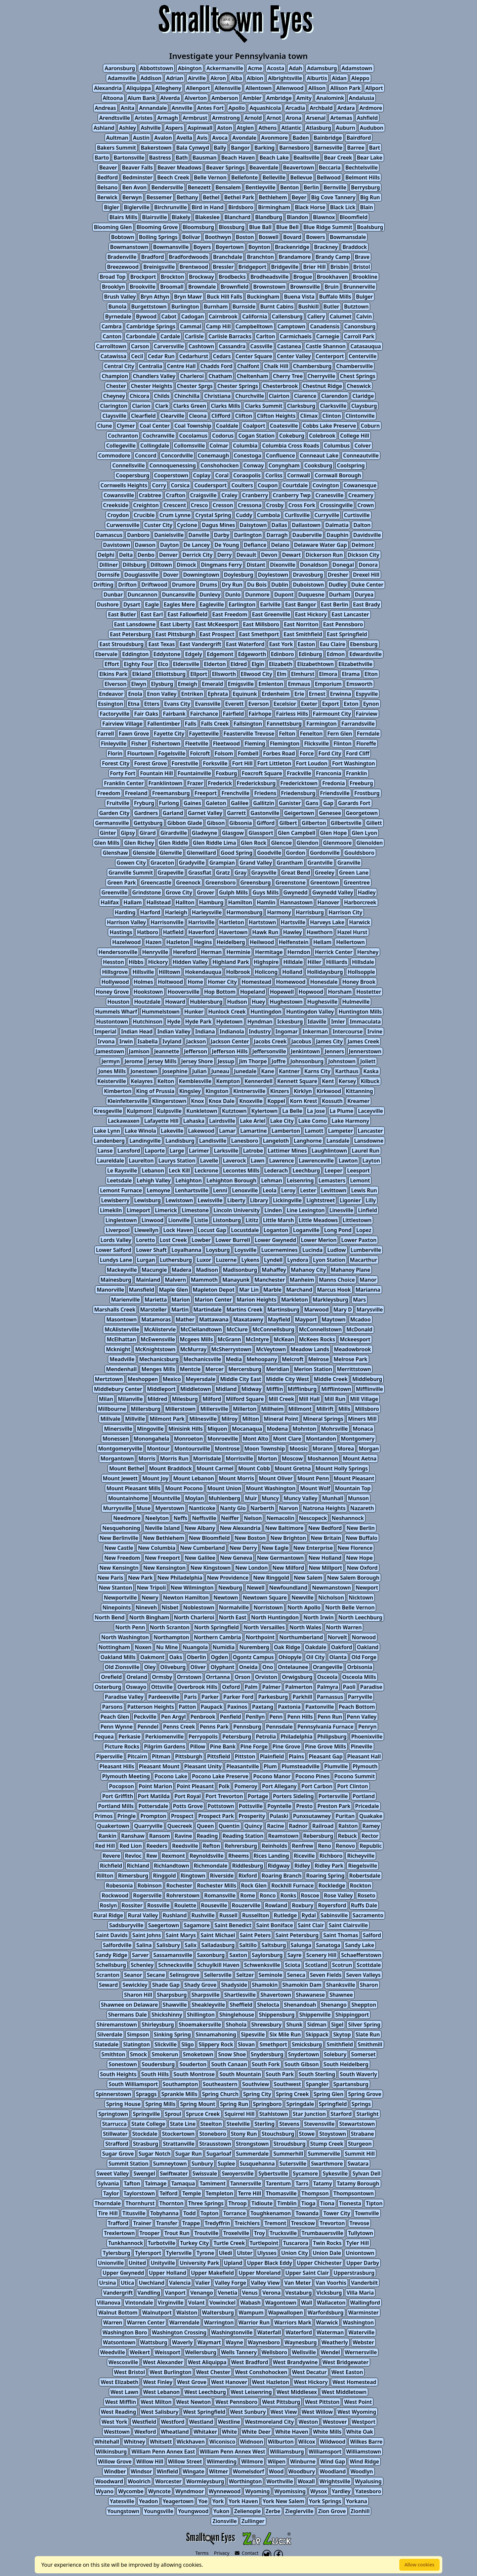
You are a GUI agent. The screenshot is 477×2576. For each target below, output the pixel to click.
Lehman (271, 1180)
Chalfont (248, 366)
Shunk (294, 2024)
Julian (199, 1071)
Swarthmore (327, 2163)
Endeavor (111, 693)
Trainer (142, 2223)
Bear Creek (338, 157)
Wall (306, 2302)
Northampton (171, 1637)
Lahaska (193, 1120)
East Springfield (347, 634)
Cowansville (119, 495)
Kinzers (279, 1091)
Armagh (167, 117)
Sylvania (108, 2183)
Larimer (199, 1150)
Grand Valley (255, 862)
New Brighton (288, 1538)
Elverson (115, 684)
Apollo (237, 108)
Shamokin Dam (302, 1984)
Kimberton (117, 1091)
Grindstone (146, 892)
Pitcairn (137, 1756)
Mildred (157, 1399)
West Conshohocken (261, 2372)
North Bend (110, 1617)
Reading (207, 1835)
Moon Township (264, 1448)
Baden (300, 137)
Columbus (337, 445)
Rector (370, 1835)
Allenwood (289, 88)
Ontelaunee (293, 1667)
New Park (140, 1577)
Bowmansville (171, 247)
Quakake (370, 1816)
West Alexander (163, 2362)
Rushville (203, 1915)
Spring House (123, 2104)
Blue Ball (260, 227)
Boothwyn (218, 237)
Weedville (112, 2352)
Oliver (198, 1667)
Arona (293, 117)
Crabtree (150, 495)
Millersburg (145, 1408)
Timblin (286, 2203)
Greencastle (156, 882)
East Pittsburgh (175, 634)
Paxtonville (319, 1706)
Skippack (317, 2034)
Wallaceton (331, 2302)
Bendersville (167, 187)
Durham (339, 594)
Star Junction (309, 2114)
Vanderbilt (364, 2282)
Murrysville (117, 1508)
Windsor (141, 2471)
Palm (251, 1687)
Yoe (202, 2501)
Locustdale (245, 1230)
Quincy (253, 1826)
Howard (175, 1001)
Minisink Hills (185, 1428)
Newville (302, 1597)
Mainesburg (116, 1279)
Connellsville (128, 465)
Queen (205, 1826)
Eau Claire (332, 644)
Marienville (125, 1299)
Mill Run (335, 1399)
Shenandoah (300, 2004)
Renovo (345, 1845)
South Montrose (194, 2074)
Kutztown (234, 1111)
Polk (224, 1786)
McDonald (359, 1329)
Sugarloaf (218, 2153)
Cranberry (255, 495)
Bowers (315, 237)
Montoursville (192, 1448)
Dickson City (363, 554)
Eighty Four (138, 664)
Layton (371, 1160)
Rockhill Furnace (292, 1885)
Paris (190, 1696)
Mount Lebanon (193, 1478)
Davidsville (367, 535)
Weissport (167, 2352)
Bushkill (308, 306)
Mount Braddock (170, 1468)
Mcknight (118, 1349)
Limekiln (111, 1210)
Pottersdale (153, 1806)
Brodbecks (232, 276)
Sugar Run (188, 2153)
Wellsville (304, 2352)
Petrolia (266, 1736)
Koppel (276, 1101)
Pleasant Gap (325, 1756)
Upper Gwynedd (123, 2272)
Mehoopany (261, 1359)
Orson (242, 1677)
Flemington (284, 743)
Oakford (341, 1647)
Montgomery (357, 1438)
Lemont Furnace (121, 1190)
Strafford (116, 2143)
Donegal (343, 564)
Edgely (193, 654)
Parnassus (330, 1696)
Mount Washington (271, 1488)
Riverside (222, 1875)
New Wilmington (192, 1587)
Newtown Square (265, 1597)
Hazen (154, 942)
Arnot (274, 117)
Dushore (108, 604)
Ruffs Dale (364, 1905)
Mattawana (214, 1319)
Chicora (139, 396)
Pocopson (121, 1786)
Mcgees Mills (196, 1339)
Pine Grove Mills (325, 1746)
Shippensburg (276, 2014)
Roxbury (302, 1905)
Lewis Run (364, 1190)
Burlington (185, 306)
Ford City (330, 753)
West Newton (193, 2402)
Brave (362, 257)
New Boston (250, 1538)
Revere (111, 1855)
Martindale (208, 1309)
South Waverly (358, 2074)
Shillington (201, 2014)
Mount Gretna (293, 1468)
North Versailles (264, 1627)
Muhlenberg (224, 1498)
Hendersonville (118, 952)
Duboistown (308, 584)
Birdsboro (240, 207)
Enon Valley (161, 693)
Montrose (227, 1448)
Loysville (246, 1250)
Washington (358, 2322)
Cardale (170, 336)
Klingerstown (169, 1101)
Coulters (242, 485)
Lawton (348, 1160)
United (137, 2262)
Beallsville (306, 157)
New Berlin (360, 1528)
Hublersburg (206, 1001)
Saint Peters (255, 1935)
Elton (371, 674)
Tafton (132, 2183)
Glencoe (281, 842)
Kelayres (141, 1081)
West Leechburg (205, 2392)
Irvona (106, 1041)
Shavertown (275, 1994)
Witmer (218, 2471)
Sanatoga (328, 1945)
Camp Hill (218, 326)
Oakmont (152, 1657)
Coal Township (192, 425)
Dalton (361, 525)
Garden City (114, 813)
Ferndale (368, 733)
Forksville (215, 763)
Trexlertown (119, 2233)
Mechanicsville (202, 1359)
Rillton (105, 1875)
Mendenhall (121, 1369)
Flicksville (316, 743)
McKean (284, 1339)
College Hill (354, 435)
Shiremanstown (117, 2024)
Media (234, 1359)
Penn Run (330, 1716)
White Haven (291, 2431)
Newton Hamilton (186, 1597)
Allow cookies (419, 2564)
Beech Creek (173, 177)
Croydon (118, 515)
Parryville (360, 1696)
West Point (358, 2402)
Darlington (248, 535)
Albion (255, 78)
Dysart (131, 604)
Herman (211, 952)
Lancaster (370, 1130)
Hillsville (143, 972)
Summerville (324, 2153)
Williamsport (325, 2451)
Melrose (318, 1359)
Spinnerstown (113, 2094)
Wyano (104, 2491)
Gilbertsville (346, 823)
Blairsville (154, 217)
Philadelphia (296, 1736)
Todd (189, 2213)
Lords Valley (116, 1240)
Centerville (362, 356)
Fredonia (333, 783)
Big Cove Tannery (333, 197)
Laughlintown (329, 1150)
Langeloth (276, 1140)
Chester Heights (151, 386)
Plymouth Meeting (126, 1776)
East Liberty (175, 624)
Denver (168, 554)
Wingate (193, 2471)
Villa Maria (360, 2292)
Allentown (258, 88)
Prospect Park (216, 1816)
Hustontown (112, 1021)
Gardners (146, 813)
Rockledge (332, 1885)
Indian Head (136, 1031)
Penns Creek (179, 1726)
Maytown (334, 1319)
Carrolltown (111, 346)
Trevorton (332, 2223)
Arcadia (295, 108)
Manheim (302, 1279)
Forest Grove (150, 763)
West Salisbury (160, 2411)
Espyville (367, 693)
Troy (259, 2233)
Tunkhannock (125, 2243)
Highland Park (230, 962)
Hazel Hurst (352, 932)
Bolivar (191, 237)
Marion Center (213, 1299)
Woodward (109, 2481)
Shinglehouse (236, 2014)
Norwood (364, 1637)
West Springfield (204, 2411)
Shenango (334, 2004)
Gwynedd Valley (332, 892)
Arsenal (315, 117)
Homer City (222, 981)
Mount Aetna (359, 1458)
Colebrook (322, 435)
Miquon (217, 1428)
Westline (229, 2421)
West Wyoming (356, 2411)
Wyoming (257, 2491)
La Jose (316, 1111)
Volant (196, 2302)
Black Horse (310, 207)
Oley (149, 1667)
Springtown (113, 2114)
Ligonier (350, 1200)
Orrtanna (218, 1677)
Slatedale (106, 2044)
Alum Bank (142, 98)
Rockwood (115, 1895)
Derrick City (197, 554)
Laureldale (110, 1160)
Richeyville (360, 1855)
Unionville (111, 2262)
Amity (304, 98)
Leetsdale (119, 1180)
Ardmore (371, 108)
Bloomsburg (198, 227)
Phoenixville (367, 1736)
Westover (335, 2421)
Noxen (143, 1647)
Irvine (374, 1031)
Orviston (266, 1677)
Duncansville (178, 594)
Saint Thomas (340, 1935)
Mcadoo (360, 1319)
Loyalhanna (186, 1250)
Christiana (217, 396)
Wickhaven (191, 2441)
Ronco (268, 1895)
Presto (304, 1806)
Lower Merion (319, 1240)
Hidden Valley (190, 962)
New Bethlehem (163, 1538)
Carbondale (141, 336)
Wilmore (252, 2461)
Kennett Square (297, 1081)
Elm (281, 674)
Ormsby (162, 1677)
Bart (374, 147)
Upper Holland (167, 2272)
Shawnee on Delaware (129, 2004)
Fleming (254, 743)
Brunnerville (359, 286)
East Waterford (245, 644)
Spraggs (146, 2094)
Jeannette (166, 1051)
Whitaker (205, 2431)
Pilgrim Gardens (164, 1746)
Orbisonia (359, 1667)
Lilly (371, 1200)
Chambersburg (312, 366)
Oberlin (196, 1657)
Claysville (114, 415)
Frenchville (235, 793)
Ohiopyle (290, 1657)
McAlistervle (160, 1329)
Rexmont (173, 1855)
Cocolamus (193, 435)
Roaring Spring (325, 1875)
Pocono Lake (170, 1776)
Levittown (333, 1190)
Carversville (169, 346)
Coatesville (284, 425)
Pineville (361, 1746)
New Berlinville (119, 1538)
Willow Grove (115, 2461)
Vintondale (139, 2302)
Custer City (158, 525)
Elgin (257, 664)
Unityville (163, 2262)
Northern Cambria (217, 1637)
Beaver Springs (225, 167)
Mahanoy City (308, 1269)
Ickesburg (290, 1021)
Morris (147, 1458)
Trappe (191, 2223)
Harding (125, 912)
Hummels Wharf (116, 1011)
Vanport (175, 2292)
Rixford (247, 1875)
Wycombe (131, 2491)
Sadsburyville (126, 1925)
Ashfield (367, 117)
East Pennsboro (343, 624)
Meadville (121, 1359)
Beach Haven (238, 157)
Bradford (152, 257)
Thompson (315, 2193)
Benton (289, 187)
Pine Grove (286, 1746)
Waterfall (269, 2332)
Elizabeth (280, 664)
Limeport (138, 1210)
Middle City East (240, 1379)
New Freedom (122, 1557)
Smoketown (198, 2054)
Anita (127, 108)
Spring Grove (364, 2094)
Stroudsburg (290, 2143)
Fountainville (194, 773)
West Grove (191, 2382)
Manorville (110, 1289)
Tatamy (322, 2183)
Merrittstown (354, 1369)
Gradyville (192, 862)
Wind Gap (332, 2461)
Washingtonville (231, 2332)
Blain (366, 207)
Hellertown (350, 942)
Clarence (305, 396)
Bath (182, 157)
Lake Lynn (107, 1130)
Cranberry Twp (292, 495)
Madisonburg (240, 1269)
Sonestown (122, 2064)
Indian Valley (173, 1031)
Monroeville (222, 1438)
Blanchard (237, 217)
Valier (202, 2282)
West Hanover (229, 2382)
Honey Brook (358, 981)
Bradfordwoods (188, 257)
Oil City (315, 1657)
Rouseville (214, 1905)
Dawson (145, 545)
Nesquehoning (121, 1528)
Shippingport (352, 2014)
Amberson (224, 98)
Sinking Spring (172, 2034)
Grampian (222, 862)
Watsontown (119, 2342)
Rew (151, 1855)
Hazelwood (126, 942)
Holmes (143, 981)
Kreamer (358, 1101)
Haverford (201, 932)
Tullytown (360, 2233)
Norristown (267, 1607)
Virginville (171, 2302)
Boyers (202, 247)
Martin (180, 1309)
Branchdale (227, 257)
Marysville (370, 1309)
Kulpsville (169, 1111)
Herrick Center (334, 952)
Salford (372, 1935)
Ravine (183, 1835)
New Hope (359, 1557)
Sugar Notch (155, 2153)
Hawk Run (265, 932)
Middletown (195, 1389)
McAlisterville (122, 1329)
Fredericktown (299, 783)
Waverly (182, 2342)
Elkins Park (113, 674)
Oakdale (315, 1647)
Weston (308, 2421)
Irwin (126, 1041)
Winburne (303, 2461)
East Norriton (301, 624)
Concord (145, 455)
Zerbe (273, 2511)
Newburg (230, 1587)
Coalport (254, 425)
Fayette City (169, 733)
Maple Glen (173, 1289)
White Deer (256, 2431)
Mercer (214, 1369)
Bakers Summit (116, 147)
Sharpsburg (172, 1994)
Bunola (117, 306)
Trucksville (283, 2233)
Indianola (232, 1031)
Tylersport (148, 2253)
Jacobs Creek (270, 1041)
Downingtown (201, 574)
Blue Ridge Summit (327, 227)
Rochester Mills (216, 1885)
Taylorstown (139, 2193)
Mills (344, 1408)
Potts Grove (188, 1806)
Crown (366, 505)
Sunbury (202, 2163)
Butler (331, 306)
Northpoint (260, 1637)
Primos (103, 1816)
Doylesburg (238, 574)
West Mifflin (120, 2402)
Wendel (330, 2352)
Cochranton (123, 435)
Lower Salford (113, 1250)
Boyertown (230, 247)
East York (281, 644)
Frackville (299, 773)
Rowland (276, 1905)
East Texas (161, 644)
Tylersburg (116, 2253)
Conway (253, 465)
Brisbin (339, 266)
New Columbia (156, 1547)
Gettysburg (148, 823)
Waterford (298, 2332)
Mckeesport (355, 1339)
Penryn (367, 1726)
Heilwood (262, 942)
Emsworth (359, 684)
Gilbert (288, 823)
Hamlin (266, 902)
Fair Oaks (146, 713)
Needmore (127, 1518)
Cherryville (321, 376)
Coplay (202, 475)
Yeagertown (178, 2501)
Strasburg (145, 2143)
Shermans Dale (127, 2014)
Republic (371, 1845)
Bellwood (329, 177)
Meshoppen (143, 1379)
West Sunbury (248, 2411)
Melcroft (293, 1359)
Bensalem (228, 187)
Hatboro (147, 932)
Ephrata (218, 693)
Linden (273, 1210)
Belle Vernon (210, 177)
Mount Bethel (126, 1468)
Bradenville (122, 257)
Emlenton (270, 684)
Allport (374, 88)
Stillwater (115, 2133)
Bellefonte (244, 177)
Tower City (336, 2213)
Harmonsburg (245, 912)
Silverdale (109, 2034)
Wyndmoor (189, 2491)
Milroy (229, 1418)
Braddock (354, 247)
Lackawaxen (124, 1120)
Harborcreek (360, 902)
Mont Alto (255, 1438)
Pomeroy (245, 1786)
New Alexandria (240, 1528)
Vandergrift (118, 2292)
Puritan (345, 1816)
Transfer (167, 2223)
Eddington (135, 654)
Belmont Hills (362, 177)
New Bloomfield (209, 1538)
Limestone (195, 1210)
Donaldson (314, 564)
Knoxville (251, 1101)
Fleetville (196, 743)
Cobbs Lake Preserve (329, 425)
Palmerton (298, 1687)
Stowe (307, 2133)
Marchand (299, 1289)
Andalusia (361, 98)
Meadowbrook (352, 1349)
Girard (148, 832)
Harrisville (201, 922)
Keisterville (112, 1081)
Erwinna (340, 693)
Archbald (321, 108)
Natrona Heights (324, 1508)
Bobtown (122, 237)
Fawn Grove (134, 733)
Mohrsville (334, 1428)
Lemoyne (158, 1190)
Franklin (356, 773)
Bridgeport (252, 266)
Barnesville (328, 147)
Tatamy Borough (358, 2183)
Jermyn (111, 1061)
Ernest (317, 693)
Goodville (269, 852)
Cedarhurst (193, 356)
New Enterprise (313, 1547)
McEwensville (158, 1339)
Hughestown (286, 1001)
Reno (324, 1845)
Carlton (265, 336)
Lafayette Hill (161, 1120)
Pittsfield (218, 1756)
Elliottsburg (171, 674)
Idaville (317, 1021)
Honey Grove (112, 991)
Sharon (369, 1984)
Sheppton (363, 2004)
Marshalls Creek (115, 1309)
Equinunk (245, 693)
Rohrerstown (182, 1895)
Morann (323, 1448)
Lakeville (172, 1130)
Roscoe (310, 1895)
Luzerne (226, 1260)
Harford (150, 912)
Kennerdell (258, 1081)
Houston (119, 1001)
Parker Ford (238, 1696)
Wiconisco (222, 2441)
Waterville (361, 2332)
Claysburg (364, 405)
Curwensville (123, 525)
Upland (233, 2262)
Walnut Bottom (118, 2312)
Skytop (342, 2034)
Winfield (167, 2471)
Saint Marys (181, 1935)
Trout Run (177, 2233)
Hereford (184, 952)
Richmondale (211, 1865)
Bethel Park (239, 197)
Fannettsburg (284, 723)
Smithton (113, 2054)
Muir (251, 1498)
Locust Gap (212, 1230)
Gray (240, 872)
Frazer (195, 783)
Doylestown (273, 574)
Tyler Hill (357, 2243)
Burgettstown (149, 306)
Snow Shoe (232, 2054)
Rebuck (347, 1835)
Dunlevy (209, 594)
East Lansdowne (134, 624)
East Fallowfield (187, 614)
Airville (197, 78)
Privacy (222, 2553)
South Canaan (229, 2064)
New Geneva (236, 1557)
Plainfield (272, 1756)
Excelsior (285, 703)
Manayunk (235, 1279)
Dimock (186, 564)
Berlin (311, 187)
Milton (250, 1418)
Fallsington (248, 723)
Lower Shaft (151, 1250)
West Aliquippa (207, 2362)
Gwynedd (295, 892)
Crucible (144, 515)
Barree (355, 147)
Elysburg (162, 684)
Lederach (276, 1170)
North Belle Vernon (349, 1607)
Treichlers (247, 2223)
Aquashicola (265, 108)
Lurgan (146, 1260)
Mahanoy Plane (350, 1269)
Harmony (279, 912)
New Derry (243, 1547)
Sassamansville (172, 1955)
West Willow (317, 2411)
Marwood (316, 1309)
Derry (224, 554)
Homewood (290, 981)
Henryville (155, 952)
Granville (349, 862)
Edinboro (282, 654)
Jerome (133, 1061)
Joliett (367, 1061)
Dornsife (108, 574)
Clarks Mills (225, 405)
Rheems (238, 1855)
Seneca (296, 1975)
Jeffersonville (269, 1051)
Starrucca (114, 2123)
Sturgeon (360, 2143)
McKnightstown (155, 1349)
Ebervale (106, 654)
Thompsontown (353, 2193)
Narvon (288, 1508)
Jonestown (143, 1071)
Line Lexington (305, 1210)
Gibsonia (241, 823)
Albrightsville (285, 78)
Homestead (256, 981)
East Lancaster (350, 614)
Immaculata (365, 1021)
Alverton (196, 98)
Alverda (170, 98)
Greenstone (291, 882)
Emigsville (241, 684)
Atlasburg (318, 127)
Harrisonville (167, 922)
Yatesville (122, 2501)
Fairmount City (332, 713)
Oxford (231, 1687)
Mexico (172, 1379)
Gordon (295, 852)
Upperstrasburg (353, 2272)
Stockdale (144, 2133)
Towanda (307, 2213)
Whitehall (107, 2441)
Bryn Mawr (188, 296)
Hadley (367, 892)
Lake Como (312, 1120)
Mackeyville (122, 1269)
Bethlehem (273, 197)
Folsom (224, 753)
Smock (138, 2054)
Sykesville (335, 2173)
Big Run (370, 197)
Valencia (180, 2282)
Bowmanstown (129, 247)
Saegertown (163, 1925)
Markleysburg (330, 1299)
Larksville (226, 1150)
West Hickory (310, 2382)
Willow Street (185, 2461)
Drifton (127, 584)
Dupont (284, 594)
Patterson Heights (150, 1706)
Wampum (250, 2312)
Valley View (265, 2282)
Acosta (275, 68)
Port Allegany (279, 1786)
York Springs (325, 2501)
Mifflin (274, 1389)
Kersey (347, 1081)
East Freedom (229, 614)
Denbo (146, 554)
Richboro (331, 1855)
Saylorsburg (267, 1955)
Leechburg (306, 1170)
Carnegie (327, 336)
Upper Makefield (212, 2272)
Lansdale (337, 1140)
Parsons (112, 1706)
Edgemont (220, 654)
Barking (264, 147)
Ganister (290, 803)
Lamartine (253, 1130)
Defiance (255, 545)
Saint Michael (217, 1935)
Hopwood (311, 991)
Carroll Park (359, 336)
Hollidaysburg (325, 972)
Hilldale (293, 962)
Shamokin (265, 1984)
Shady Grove (200, 1984)
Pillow (197, 1746)
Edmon (336, 654)
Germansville (112, 823)
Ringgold (164, 1875)
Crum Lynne (175, 515)
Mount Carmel (215, 1468)
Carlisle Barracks (229, 336)
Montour (158, 1448)
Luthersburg (176, 1260)
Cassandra (232, 346)
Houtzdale (147, 1001)
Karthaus (347, 1071)
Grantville (320, 862)
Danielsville (169, 535)
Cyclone (187, 525)
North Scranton (170, 1627)
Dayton (169, 545)
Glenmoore (337, 842)
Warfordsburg (326, 2312)
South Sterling (317, 2074)
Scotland (316, 1965)
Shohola (236, 2024)
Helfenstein (294, 942)
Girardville (173, 832)
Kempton (228, 1081)
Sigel (337, 2024)
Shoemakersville (200, 2024)
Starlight (367, 2114)
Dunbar (113, 594)
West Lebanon (161, 2392)
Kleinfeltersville (128, 1101)
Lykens (250, 1260)
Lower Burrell (232, 1240)
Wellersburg (201, 2352)
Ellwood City (256, 674)
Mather (185, 1319)
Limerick (166, 1210)
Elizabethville (355, 664)
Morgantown (117, 1458)
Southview (255, 2084)
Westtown (117, 2431)
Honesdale (324, 981)
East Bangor (300, 604)
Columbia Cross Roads (290, 445)
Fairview (366, 713)
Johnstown (342, 1061)
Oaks (175, 1657)
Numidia (224, 1647)
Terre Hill (249, 2193)
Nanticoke (202, 1508)
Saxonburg (211, 1955)
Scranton (107, 1975)
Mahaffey (274, 1269)
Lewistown (179, 1200)
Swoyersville (237, 2173)
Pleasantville (242, 1766)
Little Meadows (318, 1220)
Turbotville (162, 2243)
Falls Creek (215, 723)
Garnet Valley (205, 813)
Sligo (187, 2044)
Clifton (243, 415)
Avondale (244, 137)
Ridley (302, 1865)
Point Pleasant (195, 1786)
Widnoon (251, 2441)
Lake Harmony (350, 1120)
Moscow (292, 1458)
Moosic (298, 1448)
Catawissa (113, 356)
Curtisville (357, 515)
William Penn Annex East (163, 2451)
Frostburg (367, 793)
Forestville (185, 763)
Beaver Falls (137, 167)
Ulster (244, 2253)
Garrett (236, 813)
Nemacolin (280, 1518)
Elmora (328, 674)
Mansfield (141, 1289)
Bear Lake (369, 157)
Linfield (367, 1210)
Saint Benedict (232, 1925)
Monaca (363, 1428)
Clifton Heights (276, 415)
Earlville (270, 604)
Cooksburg (318, 465)
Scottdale (369, 1965)
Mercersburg (244, 1369)
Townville (367, 2213)
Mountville (166, 1498)
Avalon (163, 137)
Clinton (332, 415)
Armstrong (226, 117)
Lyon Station (329, 1260)
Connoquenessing (173, 465)
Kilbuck (370, 1081)
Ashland (104, 127)
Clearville (172, 415)
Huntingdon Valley (310, 1011)
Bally (220, 147)
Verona (271, 2292)
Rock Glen (254, 1885)
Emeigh (187, 684)
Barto (102, 157)
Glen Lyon (364, 832)
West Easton (347, 2372)
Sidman (316, 2024)
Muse (144, 1508)
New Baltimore (284, 1528)
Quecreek (179, 1826)
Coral (222, 475)
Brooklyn (113, 286)
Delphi (106, 554)
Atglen (245, 127)
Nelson (253, 1518)
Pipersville (109, 1756)
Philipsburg (332, 1736)
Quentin (229, 1826)
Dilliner (108, 564)
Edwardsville (365, 654)
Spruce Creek (203, 2114)
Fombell (248, 753)
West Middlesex (297, 2392)
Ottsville (162, 1687)
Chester (116, 386)
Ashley (127, 127)
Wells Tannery (239, 2352)
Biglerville (137, 207)
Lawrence (281, 1160)
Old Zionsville (122, 1667)
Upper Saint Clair (307, 2272)
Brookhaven (332, 276)
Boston (245, 237)
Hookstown (148, 991)
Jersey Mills (162, 1061)
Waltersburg (218, 2312)
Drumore (183, 584)
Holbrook (238, 972)
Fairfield (233, 713)
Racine (275, 1826)
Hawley (292, 932)
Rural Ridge (108, 1915)
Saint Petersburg (297, 1935)
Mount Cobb (254, 1468)
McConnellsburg (273, 1329)
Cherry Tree (288, 376)
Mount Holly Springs (342, 1468)
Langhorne (308, 1140)
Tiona (327, 2203)
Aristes (143, 117)
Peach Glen (115, 1716)
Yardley (341, 2491)
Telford (168, 2193)
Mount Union (224, 1488)
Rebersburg (318, 1835)
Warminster (363, 2312)
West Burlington (170, 2372)
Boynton (259, 247)
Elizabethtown (315, 664)
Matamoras (156, 1319)
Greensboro (220, 882)
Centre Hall (181, 366)
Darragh (276, 535)
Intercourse (347, 1031)
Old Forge (363, 1657)
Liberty (236, 1200)
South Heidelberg (346, 2064)
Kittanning (359, 1091)
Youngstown (124, 2511)
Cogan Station (256, 435)
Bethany (187, 197)
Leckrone (206, 1170)
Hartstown (262, 922)
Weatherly (335, 2342)
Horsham (340, 991)
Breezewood (123, 266)
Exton (351, 703)
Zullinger (253, 2521)
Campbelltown (254, 326)
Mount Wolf (315, 1488)
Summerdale (252, 2153)
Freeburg (361, 783)
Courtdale (295, 485)
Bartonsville (128, 157)
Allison (316, 88)
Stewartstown (357, 2123)
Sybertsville (273, 2173)
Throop (237, 2203)
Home (195, 981)
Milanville (130, 1399)
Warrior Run (254, 2322)
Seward (108, 1984)
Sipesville (253, 2034)
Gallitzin (263, 803)
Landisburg (180, 1140)
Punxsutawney (312, 1816)
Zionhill (360, 2511)
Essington (110, 703)
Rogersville (147, 1895)
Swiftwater (174, 2173)
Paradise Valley (124, 1696)
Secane (156, 1975)
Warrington (219, 2322)
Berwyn (132, 197)
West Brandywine (295, 2362)
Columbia (245, 445)
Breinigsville (159, 266)
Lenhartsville (191, 1190)
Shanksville (340, 1984)
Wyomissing (290, 2491)
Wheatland (175, 2431)
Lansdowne (368, 1140)
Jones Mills (112, 1071)
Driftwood (154, 584)
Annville (182, 108)
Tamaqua (183, 2183)
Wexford (145, 2431)
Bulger (364, 296)
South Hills (155, 2074)
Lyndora (297, 1260)
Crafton (176, 495)
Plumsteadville (301, 1766)
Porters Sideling (293, 1796)
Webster (363, 2342)
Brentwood (194, 266)
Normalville (234, 1607)
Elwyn (139, 684)
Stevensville (319, 2123)
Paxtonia (289, 1706)
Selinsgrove (184, 1975)
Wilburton (281, 2441)
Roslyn (108, 1905)
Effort (112, 664)
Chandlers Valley (154, 376)
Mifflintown (336, 1389)
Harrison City (345, 912)
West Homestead (354, 2382)
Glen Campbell (296, 832)
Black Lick (343, 207)
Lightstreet (320, 1200)
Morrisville (239, 1458)
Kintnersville (249, 1091)
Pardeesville (163, 1696)
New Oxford (362, 1567)
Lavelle (209, 1160)
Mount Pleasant (354, 1478)
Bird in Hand (207, 207)
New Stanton (115, 1587)
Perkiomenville (164, 1736)
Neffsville (204, 1518)
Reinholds (274, 1845)
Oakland (367, 1647)
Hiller (315, 962)
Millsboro (367, 1408)
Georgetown (362, 813)
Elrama (351, 674)
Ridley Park (329, 1865)
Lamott (314, 1130)
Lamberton (286, 1130)
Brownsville (305, 286)
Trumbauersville (322, 2233)
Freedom (108, 793)
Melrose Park (350, 1359)
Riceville (304, 1855)
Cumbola (268, 515)
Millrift (324, 1408)
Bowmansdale (348, 237)
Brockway (201, 276)
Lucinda (312, 1250)
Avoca (220, 137)
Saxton (238, 1955)
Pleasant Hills (117, 1766)
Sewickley (134, 1984)
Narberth (262, 1508)
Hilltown (169, 972)
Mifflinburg (302, 1389)
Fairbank (174, 713)
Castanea (289, 346)
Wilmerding (222, 2461)
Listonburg (227, 1220)
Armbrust (195, 117)
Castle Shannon (326, 346)
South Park (280, 2074)
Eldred (239, 664)
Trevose (359, 2223)
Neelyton (157, 1518)
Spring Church (220, 2094)
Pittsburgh (188, 1756)
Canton (112, 336)
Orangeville (328, 1667)
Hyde (173, 1021)
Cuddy (244, 515)
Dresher (338, 574)
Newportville (120, 1597)
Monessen (116, 1438)
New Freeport (162, 1557)
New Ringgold (271, 1577)
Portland (364, 1796)
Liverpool (118, 1230)
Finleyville (113, 743)
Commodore (114, 455)
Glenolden (370, 842)
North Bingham (149, 1617)
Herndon (298, 952)
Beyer (299, 197)
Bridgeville (285, 266)
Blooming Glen (113, 227)
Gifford (266, 823)
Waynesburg (300, 2342)
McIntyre (257, 1339)
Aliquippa (138, 88)
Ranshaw (133, 1835)
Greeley (324, 872)
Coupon (268, 485)
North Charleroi (194, 1617)
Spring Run (234, 2104)
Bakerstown (156, 147)
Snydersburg (267, 2054)
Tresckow (303, 2223)
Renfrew (302, 1845)
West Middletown (344, 2392)
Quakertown (113, 1826)
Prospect (182, 1816)
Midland (226, 1389)
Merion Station (313, 1369)
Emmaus (299, 684)
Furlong (169, 803)
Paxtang (262, 1706)
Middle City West (287, 1379)
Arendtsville (114, 117)
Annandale (153, 108)
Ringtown (193, 1875)
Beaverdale (263, 167)
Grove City (179, 892)
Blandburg (268, 217)
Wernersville (361, 2352)
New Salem (308, 1577)
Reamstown (283, 1835)
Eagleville (211, 604)
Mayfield (279, 1319)
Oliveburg (173, 1667)
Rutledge (285, 1915)
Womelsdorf (248, 2471)
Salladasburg (218, 1945)
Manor (368, 1279)
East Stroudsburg (121, 644)
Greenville (115, 892)
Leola (270, 1190)
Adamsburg (322, 68)
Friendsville (335, 793)
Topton (209, 2213)
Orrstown (189, 1677)
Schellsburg (111, 1965)
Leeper (333, 1170)
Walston (186, 2312)
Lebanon (153, 1170)
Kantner (289, 1071)
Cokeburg (291, 435)
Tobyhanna (164, 2213)
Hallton (185, 902)
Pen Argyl (173, 1716)
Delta (126, 554)
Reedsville (185, 1845)
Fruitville (118, 803)
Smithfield (339, 2044)
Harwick (359, 922)
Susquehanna (257, 2163)
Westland (201, 2421)
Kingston (217, 1091)
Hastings (120, 932)
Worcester (168, 2481)
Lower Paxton (359, 1240)
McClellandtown (201, 1329)
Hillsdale (363, 962)
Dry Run (232, 584)
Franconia (328, 773)
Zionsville (224, 2521)
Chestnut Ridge (322, 386)
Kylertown (264, 1111)
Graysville (264, 872)
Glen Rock (253, 842)
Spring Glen (328, 2094)
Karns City (317, 1071)
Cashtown (201, 346)
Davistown (116, 545)
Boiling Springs (158, 237)
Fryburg (144, 803)
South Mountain (240, 2074)
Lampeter (340, 1130)
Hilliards (336, 962)
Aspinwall (200, 127)
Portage (258, 1796)
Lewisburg (147, 1200)
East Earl (152, 614)
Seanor (133, 1975)
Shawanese (310, 1994)
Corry (159, 485)
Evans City (177, 703)
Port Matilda (154, 1796)
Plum (270, 1766)
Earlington (242, 604)
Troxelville (236, 2233)
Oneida (248, 1667)
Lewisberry (115, 1200)
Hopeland (252, 991)
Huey (258, 1001)
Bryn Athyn (155, 296)
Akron (218, 78)
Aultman (117, 137)
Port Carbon (316, 1786)
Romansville (220, 1895)
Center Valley (294, 356)
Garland (173, 813)
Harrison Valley (126, 922)
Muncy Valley (300, 1498)
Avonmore (274, 137)
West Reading (118, 2411)
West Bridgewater (346, 2362)
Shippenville (315, 2014)
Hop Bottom (220, 991)
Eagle (152, 604)
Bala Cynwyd (192, 147)
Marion (181, 1299)
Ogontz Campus (253, 1657)
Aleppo (360, 78)
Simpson (138, 2034)
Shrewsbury (266, 2024)
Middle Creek (330, 1379)
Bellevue (301, 177)
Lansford (128, 1150)
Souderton (192, 2064)
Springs (361, 2104)
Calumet (341, 316)
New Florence (355, 1547)
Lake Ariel (252, 1120)
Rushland (175, 1915)
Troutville (206, 2233)
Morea (345, 1448)
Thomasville (281, 2193)
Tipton (374, 2203)
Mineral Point (281, 1418)
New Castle (119, 1547)
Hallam (132, 902)
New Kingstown (210, 1567)
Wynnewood (225, 2491)
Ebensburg (363, 644)
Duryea (364, 594)
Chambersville (354, 366)
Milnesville (203, 1418)
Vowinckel (222, 2302)
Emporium (328, 684)
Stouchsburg (278, 2133)
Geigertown (299, 813)
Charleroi (192, 376)
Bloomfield (354, 217)
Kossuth (332, 1101)
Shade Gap (166, 1984)
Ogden (219, 1657)
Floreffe (366, 743)
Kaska (370, 1071)
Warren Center (146, 2322)
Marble (272, 1289)
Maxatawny (248, 1319)
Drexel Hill (366, 574)
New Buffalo (361, 1538)
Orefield (111, 1677)
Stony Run (244, 2133)
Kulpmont (139, 1111)
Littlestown (357, 1220)
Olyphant (222, 1667)
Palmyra (327, 1687)
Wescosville (123, 2362)
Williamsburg (287, 2451)
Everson (258, 703)
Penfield (230, 1716)
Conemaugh (213, 455)
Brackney (326, 247)
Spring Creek (292, 2094)
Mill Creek (281, 1399)
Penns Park (214, 1726)
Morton (267, 1458)
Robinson (150, 1885)
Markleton (294, 1299)
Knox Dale (222, 1101)
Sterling (264, 2123)
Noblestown (198, 1607)
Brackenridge (292, 247)
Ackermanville (224, 68)
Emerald (212, 684)
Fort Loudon (311, 763)
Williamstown (363, 2451)
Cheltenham (252, 376)
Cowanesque (360, 485)
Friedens (265, 793)
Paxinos (237, 1706)
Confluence (280, 455)
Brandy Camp (333, 257)
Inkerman (315, 1031)
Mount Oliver (276, 1478)
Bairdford (359, 137)
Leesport (358, 1170)
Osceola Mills (359, 1677)
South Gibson (301, 2064)
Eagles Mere (179, 604)
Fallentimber (163, 723)
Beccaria (330, 167)
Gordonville (325, 852)
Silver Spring (364, 2024)
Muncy (270, 1498)
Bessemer (159, 197)
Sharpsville (206, 1994)
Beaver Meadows (179, 167)
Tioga (308, 2203)
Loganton (276, 1230)
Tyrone (205, 2253)
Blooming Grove (157, 227)
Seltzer (245, 1975)
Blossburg (231, 227)
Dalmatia (337, 525)
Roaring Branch (281, 1875)
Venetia (227, 2292)
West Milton (156, 2402)
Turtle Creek (229, 2243)
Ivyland (172, 1041)
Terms (202, 2553)
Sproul (173, 2114)
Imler (338, 1021)
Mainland (148, 1279)
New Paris (110, 1577)
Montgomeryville (120, 1448)
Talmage (156, 2183)
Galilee (239, 803)
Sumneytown (170, 2163)
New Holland (324, 1557)
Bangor (240, 147)
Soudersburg (158, 2064)
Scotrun (342, 1965)
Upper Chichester (319, 2262)
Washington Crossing (179, 2332)
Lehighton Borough (231, 1180)
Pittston (245, 1756)
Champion (115, 376)
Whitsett (161, 2441)
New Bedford (325, 1528)
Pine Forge (254, 1746)
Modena (277, 1428)
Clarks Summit (263, 405)
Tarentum (278, 2183)
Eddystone (167, 654)
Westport (363, 2421)
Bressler (223, 266)
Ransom (159, 1835)
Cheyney (114, 396)
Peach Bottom (357, 1706)
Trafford (118, 2223)
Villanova (108, 2302)
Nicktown (361, 1597)
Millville (135, 1418)
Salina (144, 1945)
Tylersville (179, 2253)
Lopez (363, 1230)
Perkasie (129, 1736)
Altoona (113, 98)
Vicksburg (329, 2292)
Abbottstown (156, 68)
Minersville (118, 1428)
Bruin (331, 286)
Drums (208, 584)
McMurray (193, 1349)
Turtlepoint (264, 2243)
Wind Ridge (364, 2461)
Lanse (105, 1150)
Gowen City (131, 862)
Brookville (142, 286)
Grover (205, 892)
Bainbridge (328, 137)
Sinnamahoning (215, 2034)
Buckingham (263, 296)
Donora (368, 564)
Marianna (368, 1289)
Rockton (360, 1885)
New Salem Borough (353, 1577)
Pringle (126, 1816)
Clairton (279, 396)
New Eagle (275, 1547)
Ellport (198, 674)
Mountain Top (353, 1488)
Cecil (137, 356)
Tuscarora (295, 2243)
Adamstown (357, 68)
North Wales (305, 1627)
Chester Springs (237, 386)
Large (177, 1150)
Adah (295, 68)
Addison (151, 78)
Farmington (321, 723)
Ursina (107, 2282)
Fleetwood (226, 743)
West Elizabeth (119, 2382)
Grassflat (199, 872)
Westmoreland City (269, 2421)
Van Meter (297, 2282)
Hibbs (136, 962)
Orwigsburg (297, 1677)
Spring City (257, 2094)
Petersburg (236, 1736)
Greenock (188, 882)
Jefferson (195, 1051)
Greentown (324, 882)
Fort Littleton (274, 763)
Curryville (327, 515)
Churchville (249, 396)
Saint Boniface (274, 1925)
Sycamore (305, 2173)
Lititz (251, 1220)
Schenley (142, 1965)
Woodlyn (361, 2471)
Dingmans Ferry (221, 564)
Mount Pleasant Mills (133, 1488)
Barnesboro (294, 147)
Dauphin (337, 535)
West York (114, 2421)
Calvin (364, 316)
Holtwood (170, 981)
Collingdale (154, 445)
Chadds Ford (216, 366)
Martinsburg (283, 1309)
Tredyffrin (217, 2223)
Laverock (234, 1160)
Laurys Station (176, 1160)
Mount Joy (155, 1478)
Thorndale (108, 2203)
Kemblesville (195, 1081)
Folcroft (200, 753)
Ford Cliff (357, 753)
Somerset (363, 2054)
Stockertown (178, 2133)
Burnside (244, 306)
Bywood (146, 316)
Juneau (220, 1071)
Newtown (225, 1597)
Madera (182, 1269)
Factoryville (114, 713)
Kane (267, 1071)
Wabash (250, 2302)
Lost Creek (173, 1240)
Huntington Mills (360, 1011)
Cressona (249, 505)
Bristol (361, 266)
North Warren (344, 1627)
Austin (141, 137)
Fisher (139, 743)
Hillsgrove (115, 972)
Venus (250, 2292)
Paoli (349, 1687)
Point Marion (155, 1786)
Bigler (111, 207)
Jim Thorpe (253, 1061)
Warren (112, 2322)
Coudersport (210, 485)
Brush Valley (120, 296)
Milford (211, 1399)
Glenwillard (201, 852)
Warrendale (184, 2322)
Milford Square (245, 1399)
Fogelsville (171, 753)
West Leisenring (251, 2392)
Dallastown (306, 525)
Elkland (141, 674)
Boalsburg (370, 227)
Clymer (126, 425)
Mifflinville (369, 1389)
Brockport (143, 276)
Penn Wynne (117, 1726)
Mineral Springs (323, 1418)
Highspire (266, 962)
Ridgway (279, 1865)
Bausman (205, 157)
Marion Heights (257, 1299)
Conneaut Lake (319, 455)
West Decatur (309, 2372)
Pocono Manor (271, 1776)
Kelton (165, 1081)
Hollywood (115, 981)
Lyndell (273, 1260)
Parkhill (302, 1696)
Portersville (333, 1796)
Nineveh (146, 1607)
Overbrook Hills (197, 1687)
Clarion (141, 405)
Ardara (346, 108)
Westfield (144, 2421)
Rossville (158, 1905)
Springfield (333, 2104)
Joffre (279, 1061)
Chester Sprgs (195, 386)
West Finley (158, 2382)
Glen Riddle (173, 842)
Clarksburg (301, 405)
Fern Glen (339, 733)
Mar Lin (249, 1289)
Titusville (134, 2213)
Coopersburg (132, 475)
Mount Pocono (184, 1488)
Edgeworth (252, 654)
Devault (246, 554)
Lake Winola (140, 1130)
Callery (316, 316)
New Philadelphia (179, 1577)
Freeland (136, 793)
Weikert (140, 2352)
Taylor (111, 2193)
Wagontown (280, 2302)
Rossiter (132, 1905)
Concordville (177, 455)
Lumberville (366, 1250)
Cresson (223, 505)
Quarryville (148, 1826)
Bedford (107, 177)
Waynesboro (264, 2342)
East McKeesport (216, 624)
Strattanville (179, 2143)
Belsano (107, 187)
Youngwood (193, 2511)
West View (284, 2411)
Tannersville (245, 2183)
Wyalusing (368, 2481)
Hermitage (269, 952)
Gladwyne (204, 832)
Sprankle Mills (179, 2094)
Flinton (342, 743)
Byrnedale (118, 316)
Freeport (206, 793)
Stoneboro (212, 2133)
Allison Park (345, 88)
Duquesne (311, 594)
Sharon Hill (138, 1994)
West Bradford (249, 2362)
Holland (292, 972)
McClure (237, 1329)
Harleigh (176, 912)
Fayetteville (204, 733)
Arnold (253, 117)
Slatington (136, 2044)
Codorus (223, 435)
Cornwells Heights (124, 485)
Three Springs (206, 2203)
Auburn (345, 127)
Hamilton (240, 902)
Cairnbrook (223, 316)
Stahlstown (273, 2114)
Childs (161, 396)
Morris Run (174, 1458)
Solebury (335, 2054)
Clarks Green (189, 405)
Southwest (287, 2084)
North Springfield (216, 1627)
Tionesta (350, 2203)
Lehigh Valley (154, 1180)
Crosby (275, 505)
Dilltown (161, 564)
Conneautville (361, 455)
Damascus (109, 535)
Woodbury (301, 2471)
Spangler (317, 2084)
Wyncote (159, 2491)
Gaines (192, 803)
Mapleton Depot (214, 1289)
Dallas (279, 525)
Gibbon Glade (184, 823)
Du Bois (257, 584)
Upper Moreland (259, 2272)
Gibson (216, 823)
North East (232, 1617)
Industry (260, 1031)
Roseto (366, 1895)
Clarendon (334, 396)
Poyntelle (279, 1806)
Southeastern (220, 2084)
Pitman (161, 1756)
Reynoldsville (206, 1855)
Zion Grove (332, 2511)
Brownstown (269, 286)
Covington (326, 485)
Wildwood (332, 2441)
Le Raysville (122, 1170)
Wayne (234, 2342)
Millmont (300, 1408)
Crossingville (336, 505)
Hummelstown (161, 1011)
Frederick (220, 783)
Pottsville (251, 1806)
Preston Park (333, 1806)
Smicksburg (307, 2044)
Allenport (198, 88)
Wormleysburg (205, 2481)
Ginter (108, 832)
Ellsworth (224, 674)
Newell (255, 1587)
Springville (146, 2114)
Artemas (341, 117)
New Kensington (164, 1567)
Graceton (162, 862)
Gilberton (314, 823)
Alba (236, 78)
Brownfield (235, 286)
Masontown (121, 1319)
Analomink (330, 98)
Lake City (282, 1120)
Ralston (348, 1826)
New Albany (200, 1528)
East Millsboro (261, 624)
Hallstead (159, 902)
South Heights (118, 2074)
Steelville (238, 2123)
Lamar (227, 1130)
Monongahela (151, 1438)
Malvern (175, 1279)
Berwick (107, 197)
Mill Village (364, 1399)
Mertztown (109, 1379)
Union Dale (327, 2253)
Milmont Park (167, 1418)
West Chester (213, 2372)
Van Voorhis (331, 2282)
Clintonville (360, 415)
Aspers (174, 127)
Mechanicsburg (159, 1359)
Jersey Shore (197, 1061)
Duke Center (367, 584)
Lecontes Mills (241, 1170)
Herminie (238, 952)
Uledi (225, 2253)
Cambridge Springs (150, 326)
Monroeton (188, 1438)
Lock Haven (178, 1230)
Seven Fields (325, 1975)
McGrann (229, 1339)
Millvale (110, 1418)
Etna (134, 703)
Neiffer (230, 1518)
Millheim (272, 1408)
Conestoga (247, 455)
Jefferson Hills (229, 1051)
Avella (184, 137)
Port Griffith (117, 1796)
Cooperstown (171, 475)
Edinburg (310, 654)
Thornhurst (139, 2203)
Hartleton (231, 922)
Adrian (174, 78)
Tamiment (212, 2183)
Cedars (222, 356)
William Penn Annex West (232, 2451)
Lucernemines (279, 1250)
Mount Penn (313, 1478)
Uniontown (360, 2253)
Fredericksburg (256, 783)
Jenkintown (305, 1051)
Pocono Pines (312, 1776)
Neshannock (348, 1518)
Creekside (116, 505)
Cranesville (329, 495)
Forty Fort (123, 773)
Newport (367, 1587)
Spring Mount (197, 2104)
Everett (234, 703)
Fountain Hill (156, 773)
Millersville (214, 1408)
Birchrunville (170, 207)
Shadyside (234, 1984)
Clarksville (333, 405)
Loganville (306, 1230)
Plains (296, 1756)
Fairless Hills (292, 713)
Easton (306, 644)
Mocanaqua (247, 1428)
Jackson (196, 1041)
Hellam (322, 942)
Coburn (370, 425)
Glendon (308, 842)
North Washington (125, 1637)
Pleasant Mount (159, 1766)
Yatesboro (368, 2491)
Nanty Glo (233, 1508)
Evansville (207, 703)
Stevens (289, 2123)
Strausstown (215, 2143)
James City (329, 1041)
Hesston (113, 962)
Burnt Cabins (277, 306)
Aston (224, 127)
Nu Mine (167, 1647)
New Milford (288, 1567)
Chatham (220, 376)
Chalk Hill (276, 366)
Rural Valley (143, 1915)
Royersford (332, 1905)
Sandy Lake (359, 1945)
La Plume (342, 1111)
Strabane (362, 2133)
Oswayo (136, 1687)
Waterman (330, 2332)
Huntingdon (266, 1011)
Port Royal (187, 1796)
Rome (247, 1895)
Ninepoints (117, 1607)
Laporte (155, 1150)
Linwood (153, 1220)
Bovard (292, 237)
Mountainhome (128, 1498)
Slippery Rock (215, 2044)
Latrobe (253, 1150)
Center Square (254, 356)
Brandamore (295, 257)
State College (148, 2123)
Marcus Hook (334, 1289)
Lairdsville (222, 1120)
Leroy (288, 1190)
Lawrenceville (316, 1160)
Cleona (198, 415)
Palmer (271, 1687)
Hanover (328, 902)
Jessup (226, 1061)
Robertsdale (364, 1875)
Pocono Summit (354, 1776)
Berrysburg (365, 187)
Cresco (199, 505)
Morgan (369, 1448)
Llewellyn (146, 1230)
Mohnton (304, 1428)
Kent (328, 1081)
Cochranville (158, 435)
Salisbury (168, 1945)
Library (259, 1200)
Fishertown (166, 743)
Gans (312, 803)
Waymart (209, 2342)
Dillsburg (134, 564)
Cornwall (298, 475)
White (229, 2431)
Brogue (302, 276)
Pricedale (367, 1806)
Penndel (147, 1726)
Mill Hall (309, 1399)
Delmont (363, 545)
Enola (135, 693)
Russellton (255, 1915)
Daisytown (253, 525)
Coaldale (227, 425)
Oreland (136, 1677)
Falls (190, 723)
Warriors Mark (292, 2322)
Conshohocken (219, 465)
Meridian (277, 1369)
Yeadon (148, 2501)
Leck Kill (179, 1170)
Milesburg (185, 1399)
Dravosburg (308, 574)
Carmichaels (296, 336)
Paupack (212, 1706)
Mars (359, 1299)
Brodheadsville (269, 276)
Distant (255, 564)
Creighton (146, 505)
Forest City (115, 763)
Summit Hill (360, 2153)
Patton (187, 1706)
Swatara (358, 2163)
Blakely (181, 217)
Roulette (185, 1905)
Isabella (148, 1041)
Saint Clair (311, 1925)
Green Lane (354, 872)
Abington (190, 68)
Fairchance (204, 713)
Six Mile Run (285, 2034)
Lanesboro (244, 1140)
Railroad (323, 1826)
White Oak (359, 2431)
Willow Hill (149, 2461)
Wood (276, 2471)
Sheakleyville (208, 2004)
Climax (309, 415)
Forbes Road (279, 753)
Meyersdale (200, 1379)
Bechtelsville (361, 167)
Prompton (153, 1816)
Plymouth (365, 1766)
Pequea (104, 1736)
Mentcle (190, 1369)
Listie (201, 1220)
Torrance (234, 2213)
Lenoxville (245, 1190)
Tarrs (301, 2183)
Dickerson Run (324, 554)
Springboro (267, 2104)
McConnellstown (320, 1329)
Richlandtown (171, 1865)
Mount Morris (236, 1478)
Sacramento (368, 1915)
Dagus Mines (218, 525)
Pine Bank (223, 1746)
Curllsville (297, 515)
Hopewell (282, 991)
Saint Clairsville (348, 1925)
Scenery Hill (321, 1955)
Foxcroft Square (262, 773)
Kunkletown (201, 1111)
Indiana (205, 1031)
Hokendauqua (203, 972)
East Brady (366, 604)
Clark (161, 405)
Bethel (211, 197)
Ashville (151, 127)
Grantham (290, 862)
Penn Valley (362, 1716)
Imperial (105, 1031)
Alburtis (317, 78)
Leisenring (300, 1180)
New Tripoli (151, 1587)
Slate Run (368, 2034)
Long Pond (338, 1230)
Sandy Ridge (111, 1955)
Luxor (203, 1260)
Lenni (220, 1190)
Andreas (105, 108)
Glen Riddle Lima (214, 842)
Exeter (309, 703)
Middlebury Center (118, 1389)
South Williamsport (133, 2084)
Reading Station (243, 1835)
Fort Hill (242, 763)
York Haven (243, 2501)
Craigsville (203, 495)
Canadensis (324, 326)
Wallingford (365, 2302)
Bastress (160, 157)
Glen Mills (106, 842)
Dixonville (282, 564)
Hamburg (211, 902)
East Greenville (271, 614)
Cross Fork (301, 505)
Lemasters (332, 1180)
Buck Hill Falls (224, 296)
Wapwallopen (285, 2312)
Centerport (330, 356)
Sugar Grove (118, 2153)
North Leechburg (360, 1617)
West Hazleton (270, 2382)
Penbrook (203, 1716)
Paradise (371, 1687)
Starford (341, 2114)
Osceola (327, 1677)
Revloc (133, 1855)
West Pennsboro (236, 2402)
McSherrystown (231, 1349)
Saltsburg (273, 1945)
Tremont (275, 2223)
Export (330, 703)
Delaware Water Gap (320, 545)
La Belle (292, 1111)
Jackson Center (230, 1041)
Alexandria (108, 88)
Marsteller (153, 1309)
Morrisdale (207, 1458)
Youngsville (158, 2511)
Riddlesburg (247, 1865)
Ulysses (267, 2253)
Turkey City (194, 2243)
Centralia (150, 366)
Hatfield (173, 932)
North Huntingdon (275, 1617)
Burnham (216, 306)
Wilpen (276, 2461)
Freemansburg (171, 793)
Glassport (260, 832)
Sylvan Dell (366, 2173)
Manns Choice (337, 1279)
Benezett (199, 187)
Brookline (365, 276)
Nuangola (195, 1647)
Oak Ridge (287, 1647)
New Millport (325, 1567)
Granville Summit (130, 872)
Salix (190, 1945)
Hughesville (322, 1001)
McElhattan (121, 1339)
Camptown (291, 326)
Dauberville (307, 535)
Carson (140, 346)
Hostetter (368, 991)
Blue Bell (287, 227)
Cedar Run (161, 356)
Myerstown (169, 1508)
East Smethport (259, 634)
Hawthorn (319, 932)
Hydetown (229, 1021)
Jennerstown (365, 1051)
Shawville (175, 2004)
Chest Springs (357, 376)
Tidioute (262, 2203)
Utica (127, 2282)
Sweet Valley (113, 2173)
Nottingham (114, 1647)
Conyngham (284, 465)
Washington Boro (125, 2332)
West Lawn (124, 2392)
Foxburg (226, 773)
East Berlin (334, 604)
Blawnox (324, 217)
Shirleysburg (158, 2024)
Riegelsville (362, 1865)
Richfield (111, 1865)
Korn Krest (303, 1101)
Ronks (288, 1895)
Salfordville (117, 1945)
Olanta (338, 1657)
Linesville (341, 1210)
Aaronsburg (120, 68)
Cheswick (359, 386)
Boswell (269, 237)
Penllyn (255, 1716)
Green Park (121, 882)
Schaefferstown (361, 1955)
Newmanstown (331, 1587)
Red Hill (105, 1845)
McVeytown (271, 1349)
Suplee (226, 2163)
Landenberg (109, 1140)
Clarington (113, 405)
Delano (280, 545)
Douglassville (141, 574)
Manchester (269, 1279)
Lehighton (188, 1180)
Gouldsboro (359, 852)
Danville (199, 535)
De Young (226, 545)
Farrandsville (358, 723)
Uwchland (151, 2282)
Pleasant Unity (203, 1766)
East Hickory (311, 614)
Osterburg (108, 1687)
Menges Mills (158, 1369)
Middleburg (367, 1379)
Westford (172, 2421)
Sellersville (218, 1975)
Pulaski (279, 1816)
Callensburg (287, 316)
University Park (199, 2262)
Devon (269, 554)
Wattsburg (153, 2342)
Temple (191, 2193)
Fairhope (260, 713)
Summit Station (128, 2163)
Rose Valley (338, 1895)
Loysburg (218, 1250)
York (218, 2501)
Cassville (261, 346)
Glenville (171, 852)
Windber (115, 2471)
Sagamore (197, 1925)
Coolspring (351, 465)
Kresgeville (108, 1111)
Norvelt (337, 1637)
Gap (328, 803)
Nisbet (170, 1607)
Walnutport (157, 2312)
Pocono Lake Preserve (220, 1776)
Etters (151, 703)
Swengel (144, 2173)
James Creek (363, 1041)
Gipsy (128, 832)
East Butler (122, 614)
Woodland (333, 2471)
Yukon (221, 2511)
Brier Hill (314, 266)
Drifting (103, 584)
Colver (362, 445)
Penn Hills (300, 1716)
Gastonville (264, 813)
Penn (276, 1716)
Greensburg (255, 882)
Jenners (334, 1051)
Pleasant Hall (364, 1756)
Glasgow (233, 832)
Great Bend (295, 872)
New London (251, 1567)
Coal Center (155, 425)
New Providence (227, 1577)
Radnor (298, 1826)
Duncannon (142, 594)
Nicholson (331, 1597)
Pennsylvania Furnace (325, 1726)
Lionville (179, 1220)
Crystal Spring (213, 515)
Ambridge (279, 98)
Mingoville (150, 1428)
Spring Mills (160, 2104)
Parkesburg (273, 1696)
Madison (207, 1269)
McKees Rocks (317, 1339)
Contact (247, 2553)
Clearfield (143, 415)
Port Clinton (352, 1786)
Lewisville (209, 1200)
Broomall (172, 286)
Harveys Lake (327, 922)
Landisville (212, 1140)
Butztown (356, 306)
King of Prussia (155, 1091)
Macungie (154, 1269)
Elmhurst (303, 674)
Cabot (169, 316)
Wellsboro (274, 2352)
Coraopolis (247, 475)
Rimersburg (133, 1875)
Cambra (112, 326)
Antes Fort (210, 108)
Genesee (330, 813)
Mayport (306, 1319)
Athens (267, 127)
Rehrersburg (241, 1845)
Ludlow (336, 1250)
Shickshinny (167, 2014)
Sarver (140, 1955)
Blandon (297, 217)
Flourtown (140, 753)
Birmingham (274, 207)
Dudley (337, 584)
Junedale (245, 1071)
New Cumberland (202, 1547)
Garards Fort (354, 803)
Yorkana (356, 2501)
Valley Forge (230, 2282)
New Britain (326, 1538)
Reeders (157, 1845)
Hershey (367, 952)
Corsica (180, 485)
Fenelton (311, 733)
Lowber (201, 1240)
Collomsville (189, 445)
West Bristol (129, 2372)
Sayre (294, 1955)
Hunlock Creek (227, 1011)
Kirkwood (329, 1091)
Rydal (309, 1915)
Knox (197, 1101)
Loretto (145, 1240)
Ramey (371, 1826)
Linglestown (121, 1220)
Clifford (221, 415)
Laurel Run (365, 1150)
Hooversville (183, 991)
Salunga (301, 1945)
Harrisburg (310, 912)
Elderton (215, 664)
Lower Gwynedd (275, 1240)
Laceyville (370, 1111)
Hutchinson (147, 1021)
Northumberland (301, 1637)
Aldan (339, 78)
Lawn (258, 1160)
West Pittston (322, 2402)
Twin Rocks (327, 2243)
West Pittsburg (281, 2402)
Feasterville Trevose (249, 733)
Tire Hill (107, 2213)
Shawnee (341, 1994)
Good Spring (236, 852)
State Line (183, 2123)
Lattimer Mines (287, 1150)
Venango (201, 2292)
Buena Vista (299, 296)
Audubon (371, 127)
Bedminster (137, 177)
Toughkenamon (270, 2213)
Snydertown (303, 2054)
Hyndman (260, 1021)
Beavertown (298, 167)
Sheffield (241, 2004)
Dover (170, 574)
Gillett (374, 823)
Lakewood (201, 1130)
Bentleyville (260, 187)
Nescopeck (313, 1518)
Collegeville (121, 445)
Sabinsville (334, 1915)
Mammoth (204, 1279)
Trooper (150, 2233)
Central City (119, 366)
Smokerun (165, 2054)
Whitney (134, 2441)
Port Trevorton (224, 1796)
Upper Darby (362, 2262)
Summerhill (288, 2153)
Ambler (252, 98)
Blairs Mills (123, 217)
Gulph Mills (233, 892)
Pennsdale (279, 1726)
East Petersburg (130, 634)
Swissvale (205, 2173)
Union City (294, 2253)
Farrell (106, 733)
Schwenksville (262, 1965)
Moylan (194, 1498)
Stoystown (332, 2133)
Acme (255, 68)
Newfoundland (288, 1587)
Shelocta (268, 2004)
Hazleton (178, 942)
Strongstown (252, 2143)
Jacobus (301, 1041)
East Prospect (217, 634)
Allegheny (168, 88)
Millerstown (180, 1408)
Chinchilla (186, 396)
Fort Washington (353, 763)
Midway (251, 1389)
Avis (202, 137)
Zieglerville (299, 2511)
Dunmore (257, 594)
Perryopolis (203, 1736)
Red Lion (130, 1845)
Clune (104, 425)
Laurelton (141, 1160)
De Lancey (197, 545)
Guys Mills (265, 892)
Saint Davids (112, 1935)
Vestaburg (298, 2292)
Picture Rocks (122, 1746)
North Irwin (318, 1617)
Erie (299, 693)
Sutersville (293, 2163)
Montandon (321, 1438)
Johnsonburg (307, 1061)
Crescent (174, 505)
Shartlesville (240, 1994)
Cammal (190, 326)
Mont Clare (287, 1438)
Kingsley (190, 1091)
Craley (229, 495)
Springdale (300, 2104)
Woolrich (139, 2481)
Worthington (245, 2481)
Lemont (360, 1180)
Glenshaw (115, 852)
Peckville (145, 1716)
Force (307, 753)
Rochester (179, 1885)
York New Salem (283, 2501)
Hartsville (293, 922)
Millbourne (112, 1408)
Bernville (335, 187)
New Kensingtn (118, 1567)
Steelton (211, 2123)
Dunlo (233, 594)
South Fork (266, 2064)
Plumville (336, 1766)
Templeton (219, 2193)
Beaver (108, 167)
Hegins (203, 942)
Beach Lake (274, 157)
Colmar (219, 445)
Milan (106, 1399)
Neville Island (162, 1528)
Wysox (318, 2491)
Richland (138, 1865)
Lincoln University (236, 1210)
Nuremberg (254, 1647)
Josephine (174, 1071)
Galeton (216, 803)
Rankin (107, 1835)
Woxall (306, 2481)
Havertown (233, 932)
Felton (287, 733)
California (254, 316)
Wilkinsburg (111, 2451)
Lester (308, 1190)
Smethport (273, 2044)
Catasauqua (365, 346)
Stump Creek (326, 2143)
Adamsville (122, 78)
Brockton (172, 276)
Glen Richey (139, 842)
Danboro (138, 535)
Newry (150, 1597)
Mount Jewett (120, 1478)
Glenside (144, 852)
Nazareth (362, 1508)
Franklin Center (124, 783)
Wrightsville (335, 2481)
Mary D (342, 1309)
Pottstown (221, 1806)
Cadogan (192, 316)
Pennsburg (247, 1726)
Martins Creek (244, 1309)
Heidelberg (231, 942)
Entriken (192, 693)
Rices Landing (271, 1855)
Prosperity (251, 1816)
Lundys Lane (116, 1260)
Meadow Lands (309, 1349)
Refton (211, 1845)
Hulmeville (356, 1001)
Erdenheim (276, 693)
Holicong (266, 972)
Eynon (371, 703)
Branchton (260, 257)
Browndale (202, 286)
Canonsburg (360, 326)
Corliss (273, 475)
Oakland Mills (118, 1657)
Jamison (139, 1051)
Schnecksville (175, 1965)
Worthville (280, 2481)
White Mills (327, 2431)
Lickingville (287, 1200)
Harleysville (207, 912)
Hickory (158, 962)
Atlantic (291, 127)
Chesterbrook (280, 386)
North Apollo (304, 1607)
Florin (115, 753)
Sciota (292, 1965)
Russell (228, 1915)
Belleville (273, 177)
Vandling (149, 2292)
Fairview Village (122, 723)
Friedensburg (298, 793)
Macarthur (363, 1260)
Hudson (237, 1001)
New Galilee (200, 1557)
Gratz (223, 872)
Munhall (332, 1498)
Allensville (228, 88)
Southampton (180, 2084)
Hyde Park (198, 1021)
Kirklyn (303, 1091)
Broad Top (112, 276)
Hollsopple (361, 972)
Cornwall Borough (338, 475)
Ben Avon (134, 187)
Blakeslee (207, 217)
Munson (358, 1498)
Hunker (193, 1011)
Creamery (360, 495)
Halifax (110, 902)
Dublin (279, 584)
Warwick (327, 2322)
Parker (210, 1696)
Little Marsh (278, 1220)
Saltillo (248, 1945)
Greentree (357, 882)
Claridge (363, 396)
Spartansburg (351, 2084)
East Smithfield (302, 634)
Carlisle (194, 336)
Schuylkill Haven (218, 1965)
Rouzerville (246, 1905)
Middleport (161, 1389)
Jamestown (110, 1051)
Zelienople (247, 2511)
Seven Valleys (363, 1975)
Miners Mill (362, 1418)
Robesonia (119, 1885)
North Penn (130, 1627)
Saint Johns (146, 1935)
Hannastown (296, 902)
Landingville (145, 1140)
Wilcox (306, 2441)
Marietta (156, 1299)
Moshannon (322, 1458)
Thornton (171, 2203)
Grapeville (171, 872)
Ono (267, 1667)
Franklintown (166, 783)
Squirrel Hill (240, 2114)
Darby (221, 535)
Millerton (244, 1408)
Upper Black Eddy (269, 2262)
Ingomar (287, 1031)
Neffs (180, 1518)
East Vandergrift (200, 644)
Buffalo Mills (335, 296)
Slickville (165, 2044)
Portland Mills (116, 1806)
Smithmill (370, 2044)
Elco (163, 664)
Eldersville (186, 664)
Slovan (246, 2044)
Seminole (270, 1975)
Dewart (291, 554)
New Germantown (280, 1557)
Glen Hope (333, 832)
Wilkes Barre (366, 2441)
